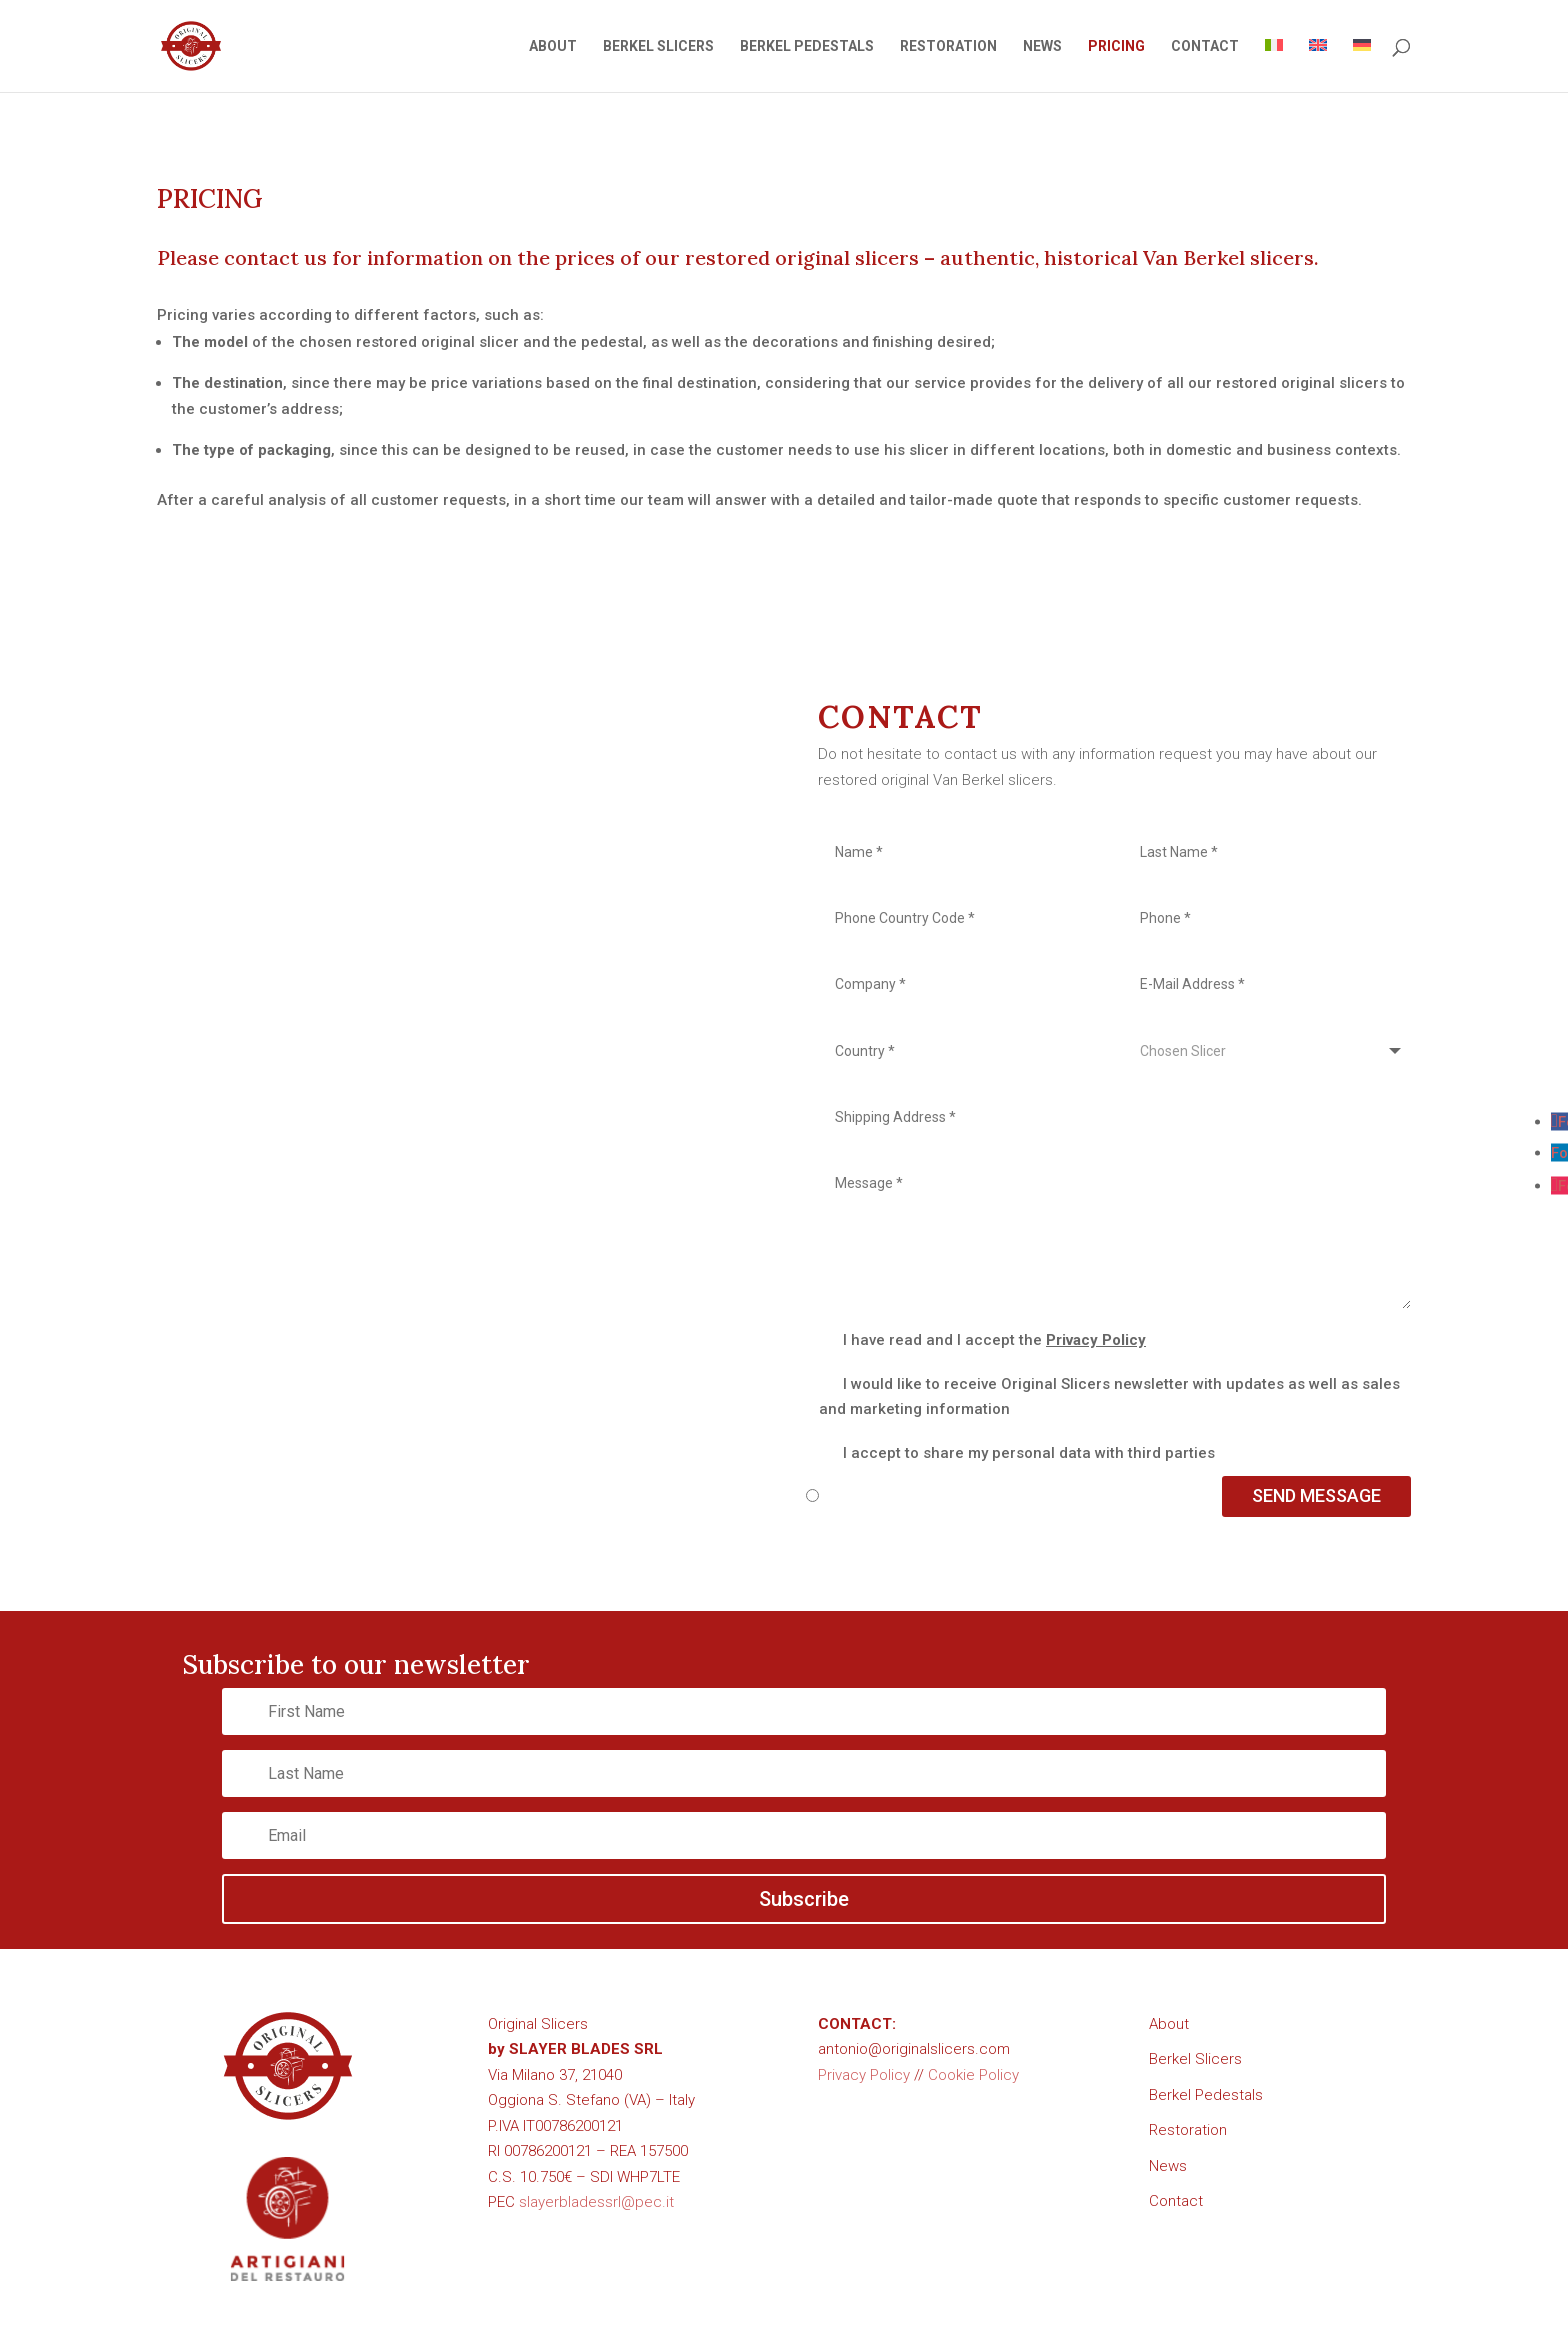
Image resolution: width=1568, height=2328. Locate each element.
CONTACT (1205, 46)
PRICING (1116, 46)
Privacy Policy (1096, 1340)
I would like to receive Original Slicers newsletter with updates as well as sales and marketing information (1109, 1397)
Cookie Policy (973, 2075)
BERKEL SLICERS (658, 46)
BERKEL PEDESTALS (807, 46)
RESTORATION (948, 46)
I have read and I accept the (982, 1340)
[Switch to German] (1362, 65)
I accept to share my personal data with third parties (1017, 1453)
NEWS (1042, 46)
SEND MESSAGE (1316, 1495)
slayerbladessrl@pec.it (596, 2202)
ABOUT (553, 46)
